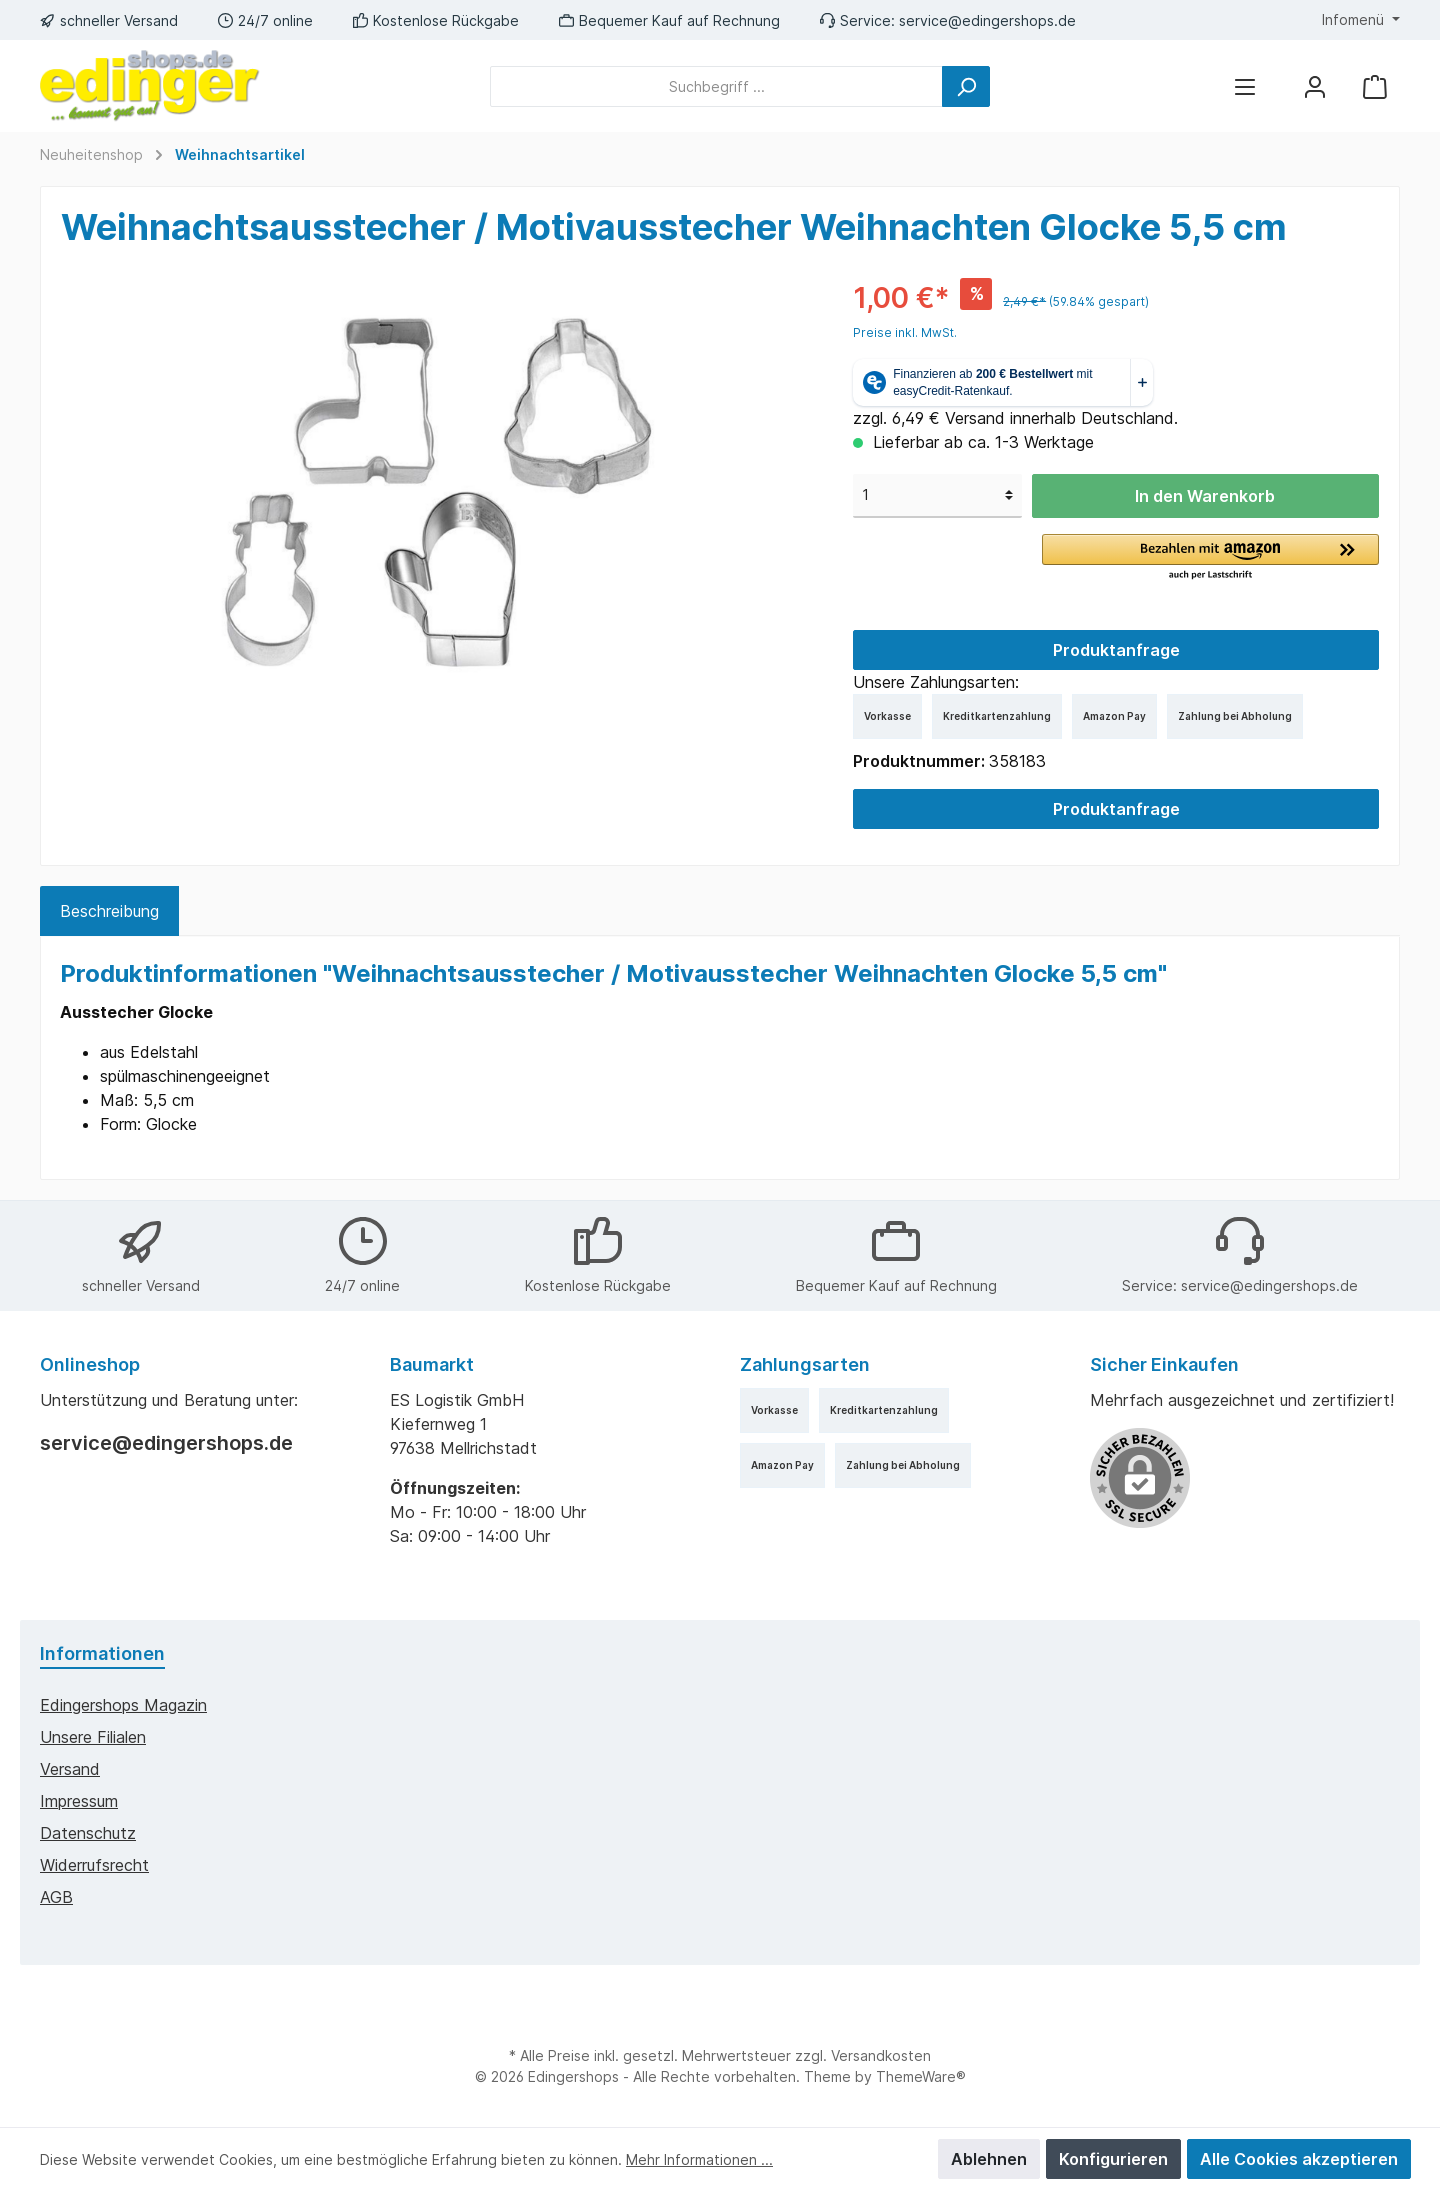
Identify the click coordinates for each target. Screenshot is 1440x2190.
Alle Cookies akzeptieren (1299, 2159)
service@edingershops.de (987, 20)
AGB (56, 1897)
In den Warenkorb (1205, 496)
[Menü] (1245, 86)
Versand (70, 1769)
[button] (1210, 558)
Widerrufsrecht (94, 1865)
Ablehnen (989, 2159)
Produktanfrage (1116, 650)
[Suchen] (966, 86)
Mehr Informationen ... (699, 2159)
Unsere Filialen (93, 1737)
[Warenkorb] (1375, 86)
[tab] (109, 911)
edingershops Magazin (123, 1705)
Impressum (79, 1801)
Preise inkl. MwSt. (905, 332)
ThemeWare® (921, 2076)
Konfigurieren (1113, 2159)
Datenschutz (88, 1833)
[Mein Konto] (1315, 86)
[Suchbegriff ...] (716, 86)
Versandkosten (881, 2055)
